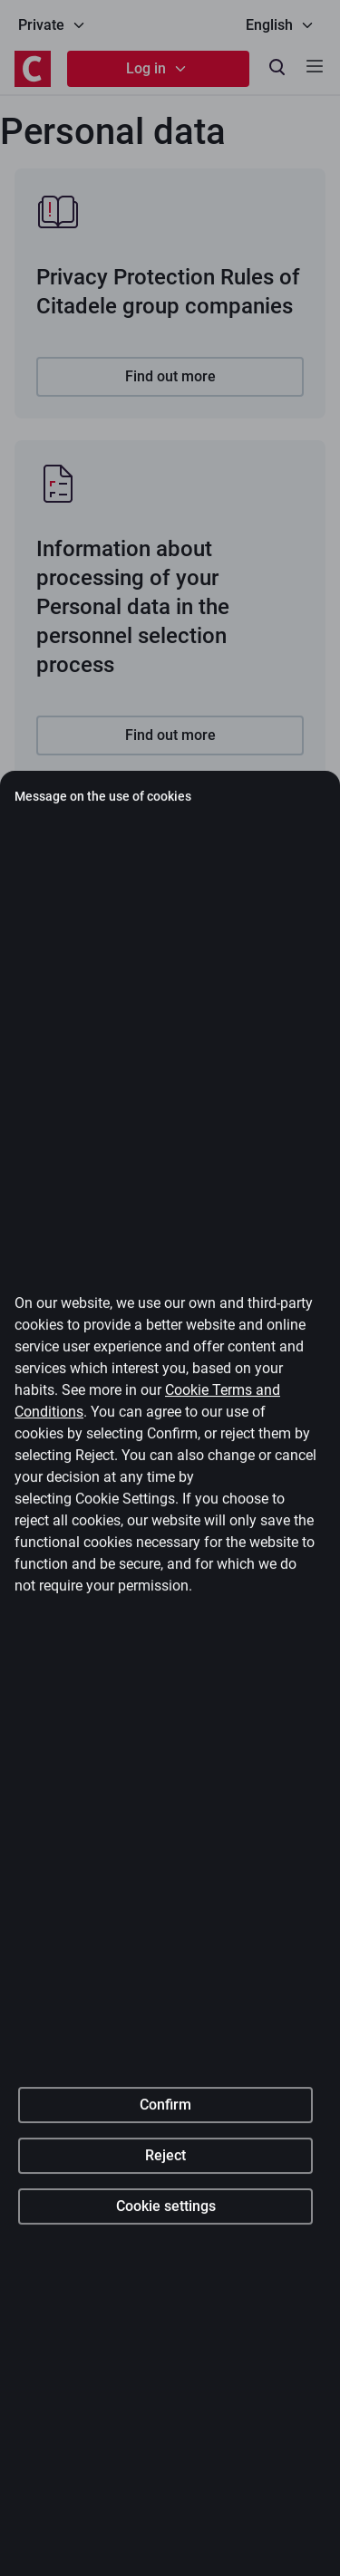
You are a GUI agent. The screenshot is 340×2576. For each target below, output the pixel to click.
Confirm (165, 2291)
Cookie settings (166, 2392)
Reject (165, 2341)
